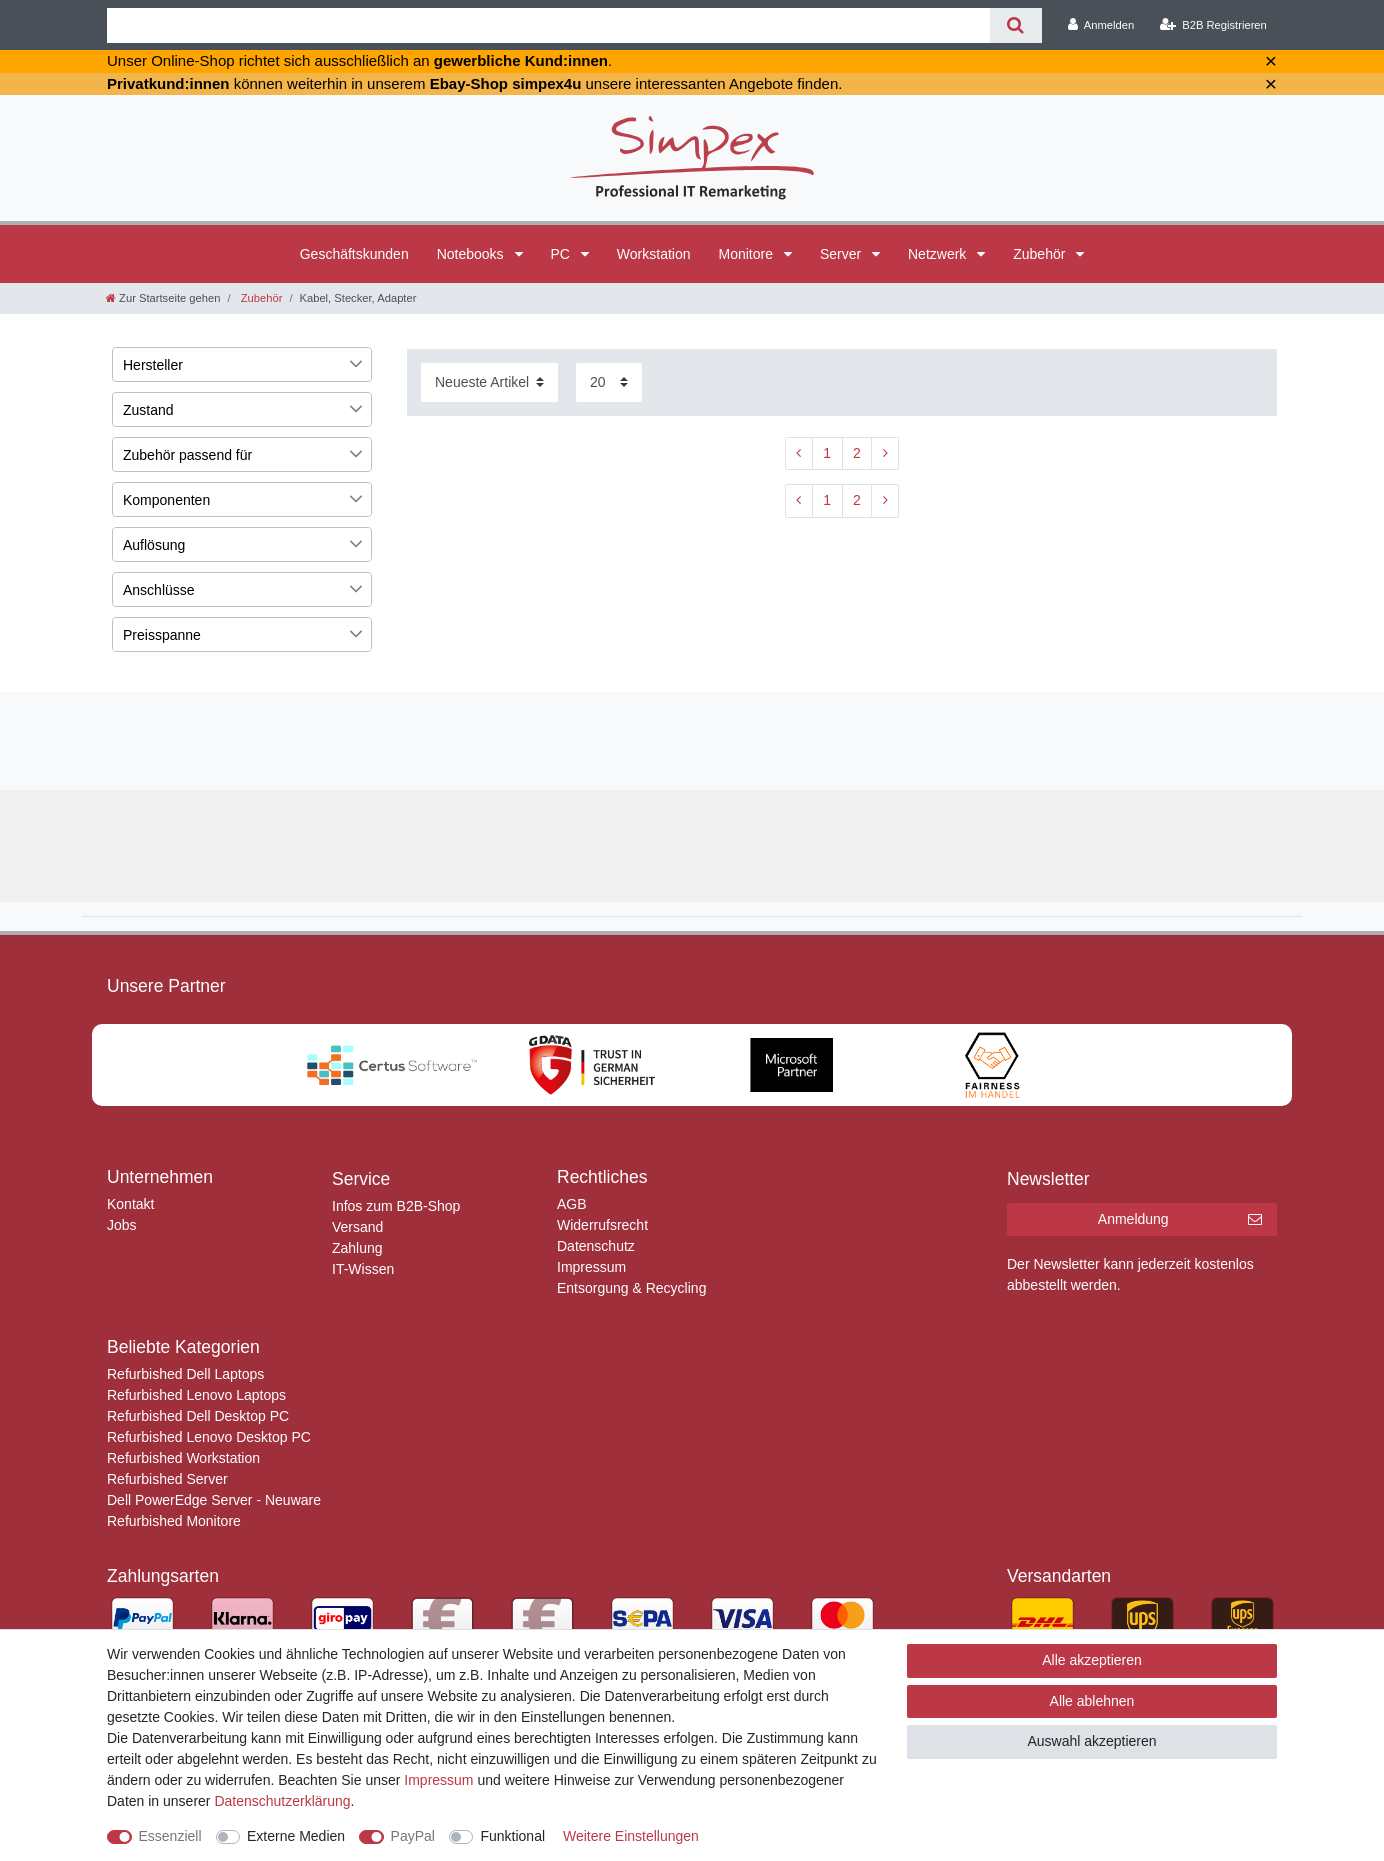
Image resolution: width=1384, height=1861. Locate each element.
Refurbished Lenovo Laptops (196, 1395)
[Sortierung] (489, 382)
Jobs (122, 1225)
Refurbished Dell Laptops (185, 1374)
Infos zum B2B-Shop (396, 1206)
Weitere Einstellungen (631, 1836)
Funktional (512, 1836)
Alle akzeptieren (1092, 1660)
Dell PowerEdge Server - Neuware (214, 1500)
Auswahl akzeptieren (1091, 1741)
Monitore (748, 254)
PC (562, 254)
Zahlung (357, 1248)
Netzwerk (939, 254)
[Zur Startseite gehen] (163, 298)
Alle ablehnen (1092, 1701)
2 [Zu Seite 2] (857, 453)
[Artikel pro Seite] (609, 382)
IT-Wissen (363, 1269)
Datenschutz (596, 1246)
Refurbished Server (167, 1479)
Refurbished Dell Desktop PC (198, 1416)
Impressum (591, 1267)
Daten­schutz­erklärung (282, 1801)
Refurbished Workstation (183, 1458)
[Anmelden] (1101, 25)
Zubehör (1041, 254)
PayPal (413, 1836)
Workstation (654, 254)
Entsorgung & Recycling (631, 1288)
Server (842, 254)
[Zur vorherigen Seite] (799, 454)
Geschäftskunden (354, 254)
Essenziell (170, 1836)
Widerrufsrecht (602, 1225)
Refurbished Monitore (174, 1521)
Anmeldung (1180, 1220)
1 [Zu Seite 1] (827, 453)
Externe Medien (296, 1836)
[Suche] (1015, 25)
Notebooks (472, 254)
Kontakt (130, 1204)
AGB (572, 1204)
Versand (357, 1227)
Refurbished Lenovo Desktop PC (209, 1437)
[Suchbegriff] (548, 25)
